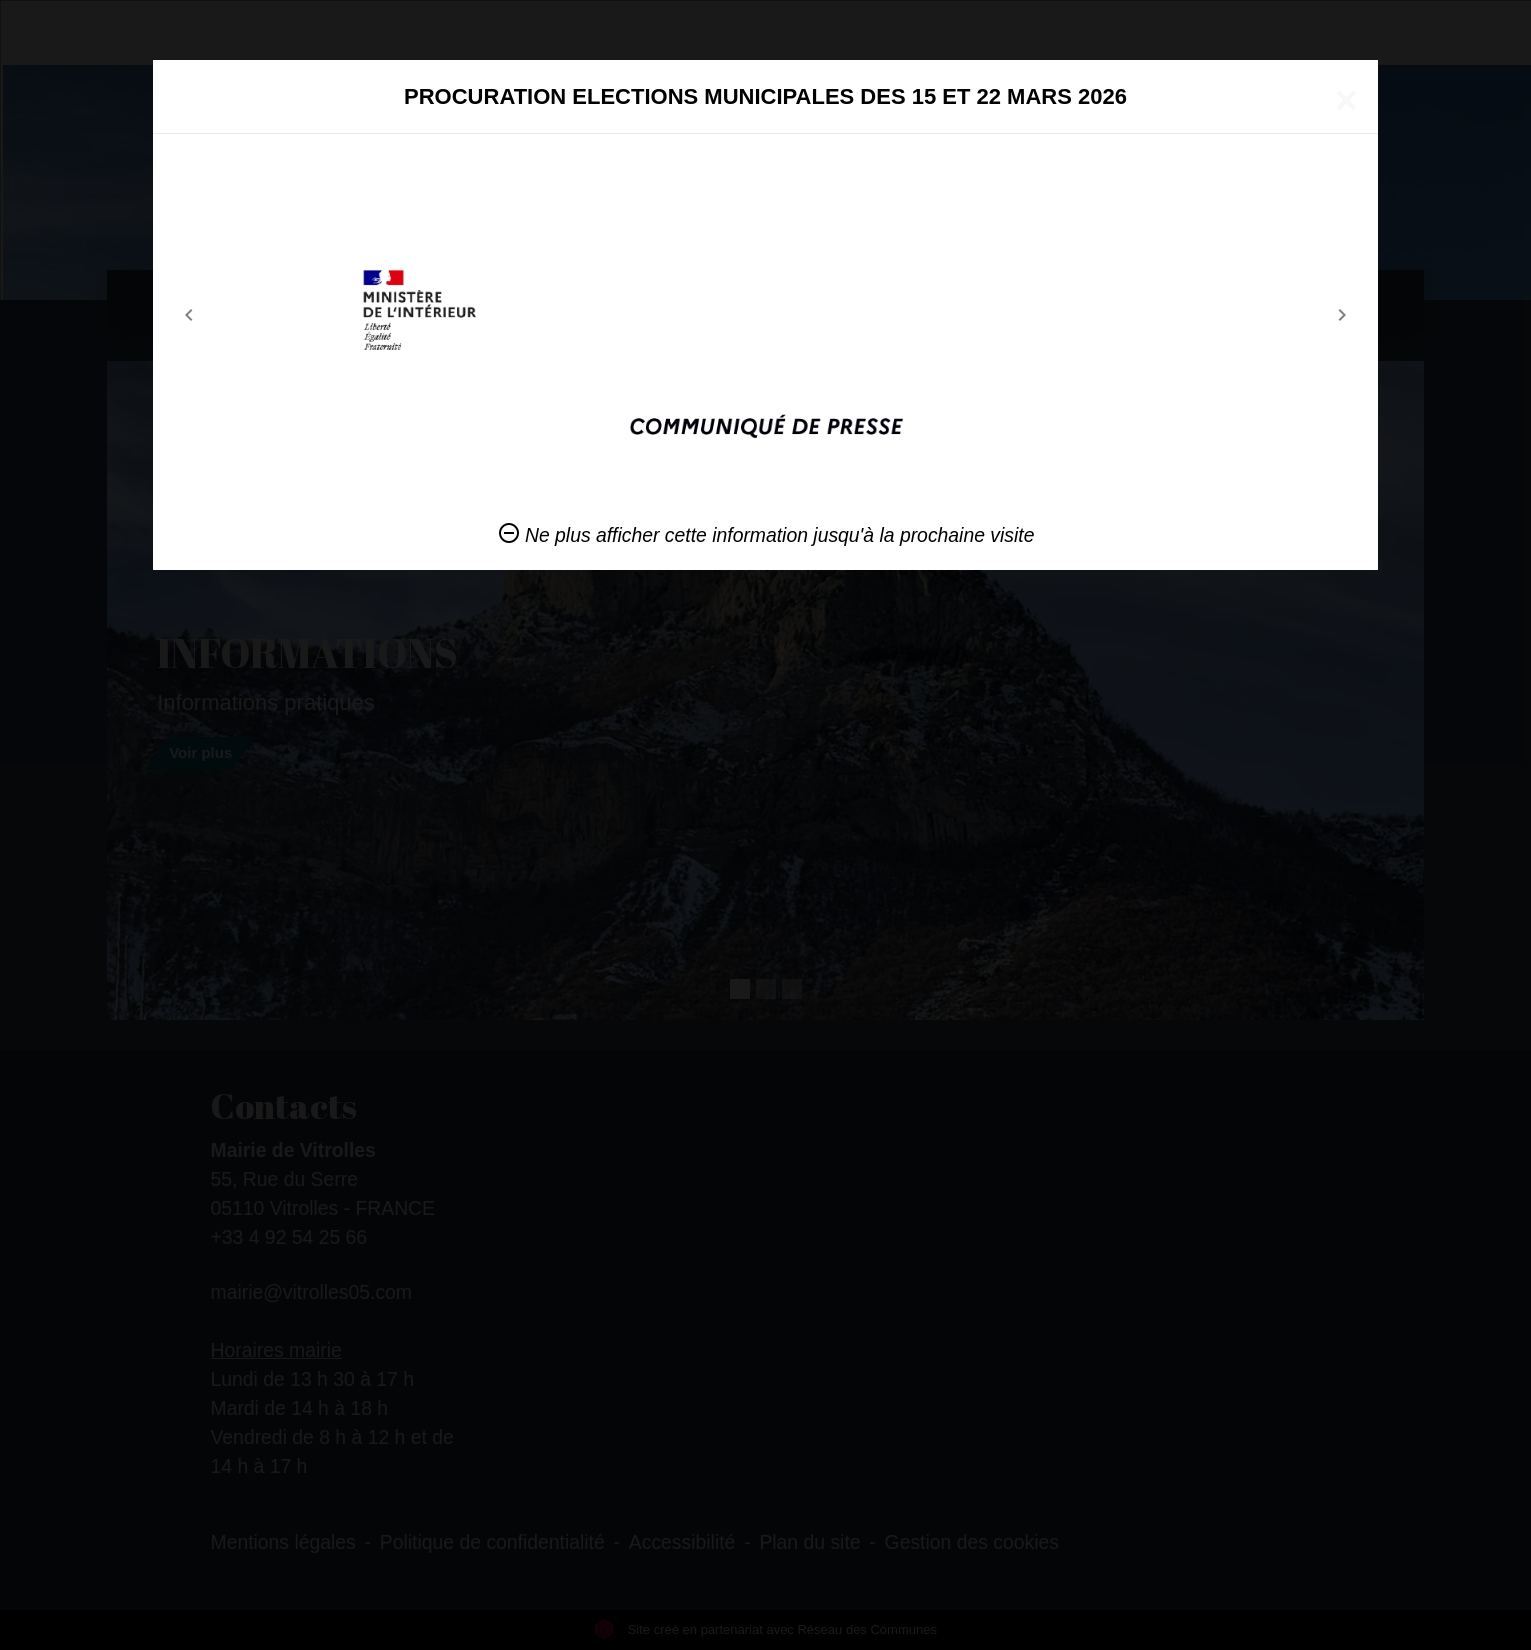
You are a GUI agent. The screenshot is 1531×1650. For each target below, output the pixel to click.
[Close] (1346, 100)
